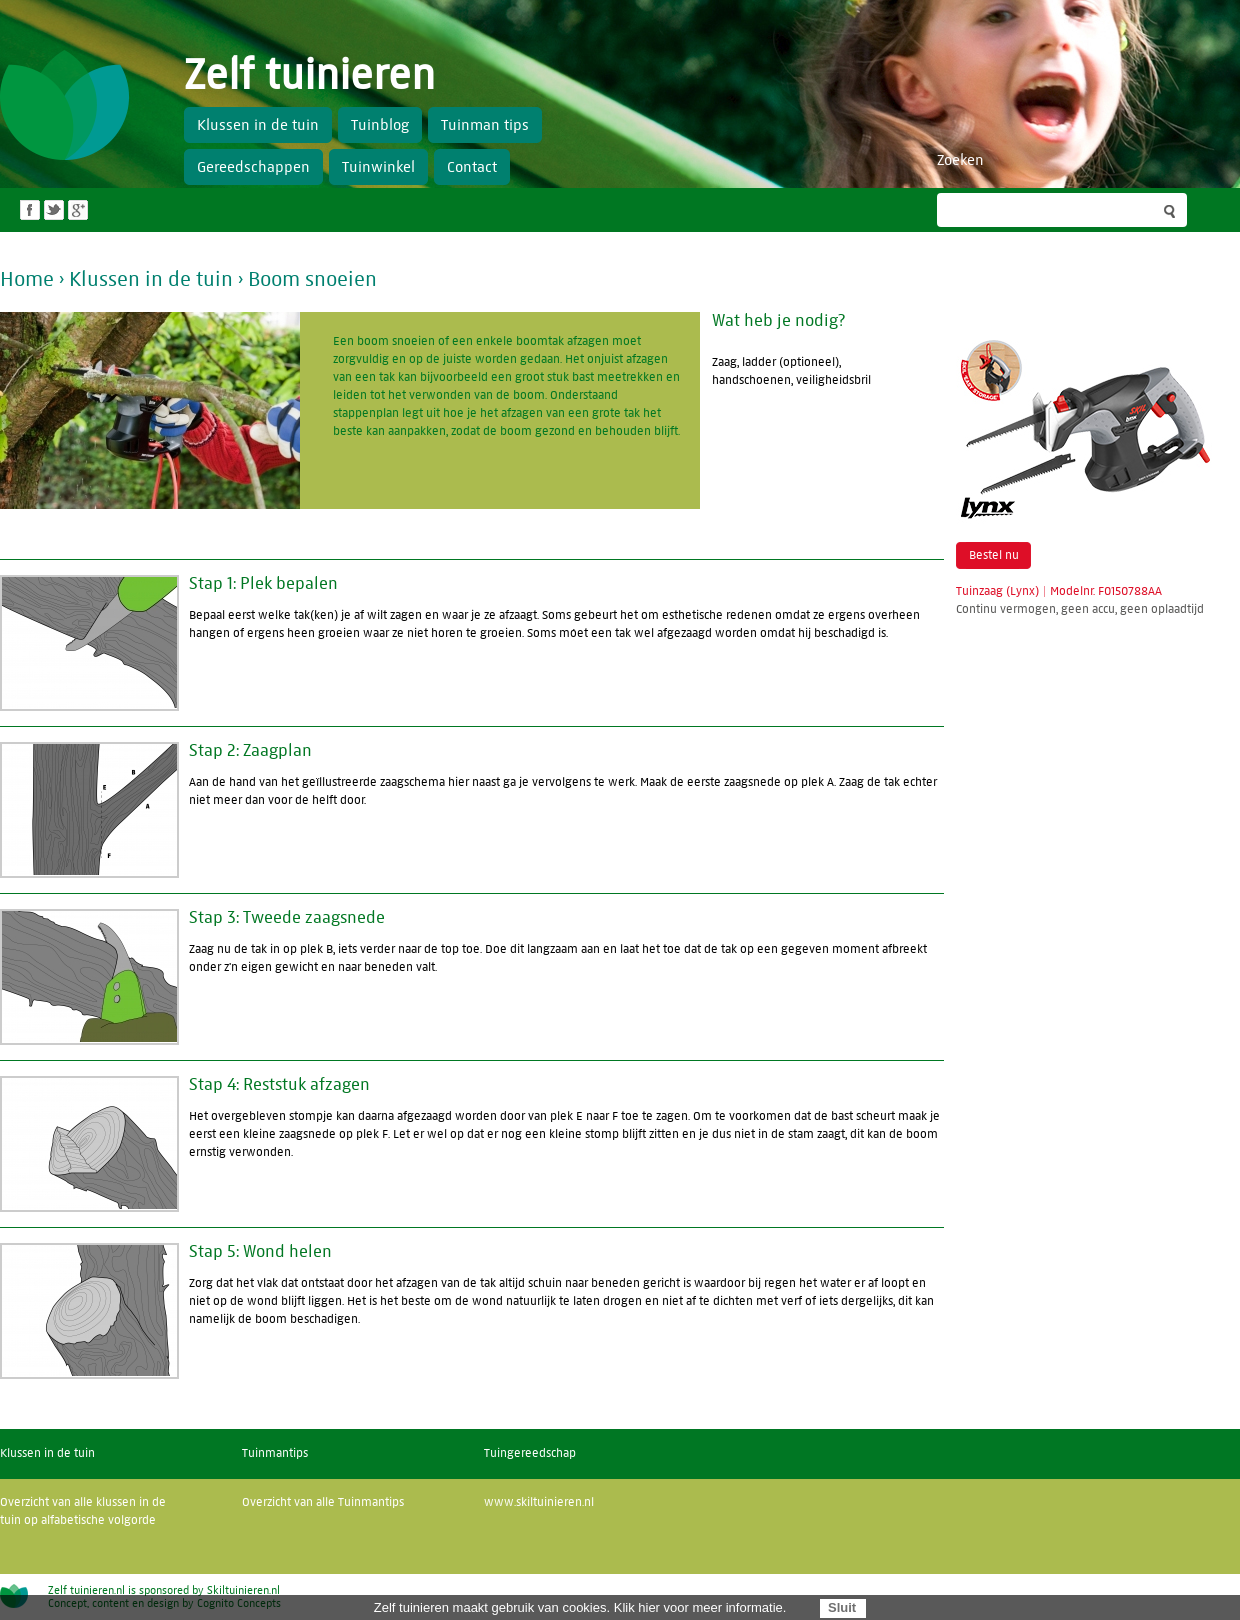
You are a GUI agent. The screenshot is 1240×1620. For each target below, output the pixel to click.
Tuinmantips (275, 1453)
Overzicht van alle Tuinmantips (323, 1502)
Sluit (842, 1607)
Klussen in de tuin (151, 279)
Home (27, 279)
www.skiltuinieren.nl (539, 1502)
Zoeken (960, 160)
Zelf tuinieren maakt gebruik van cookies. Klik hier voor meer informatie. (580, 1607)
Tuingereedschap (530, 1453)
